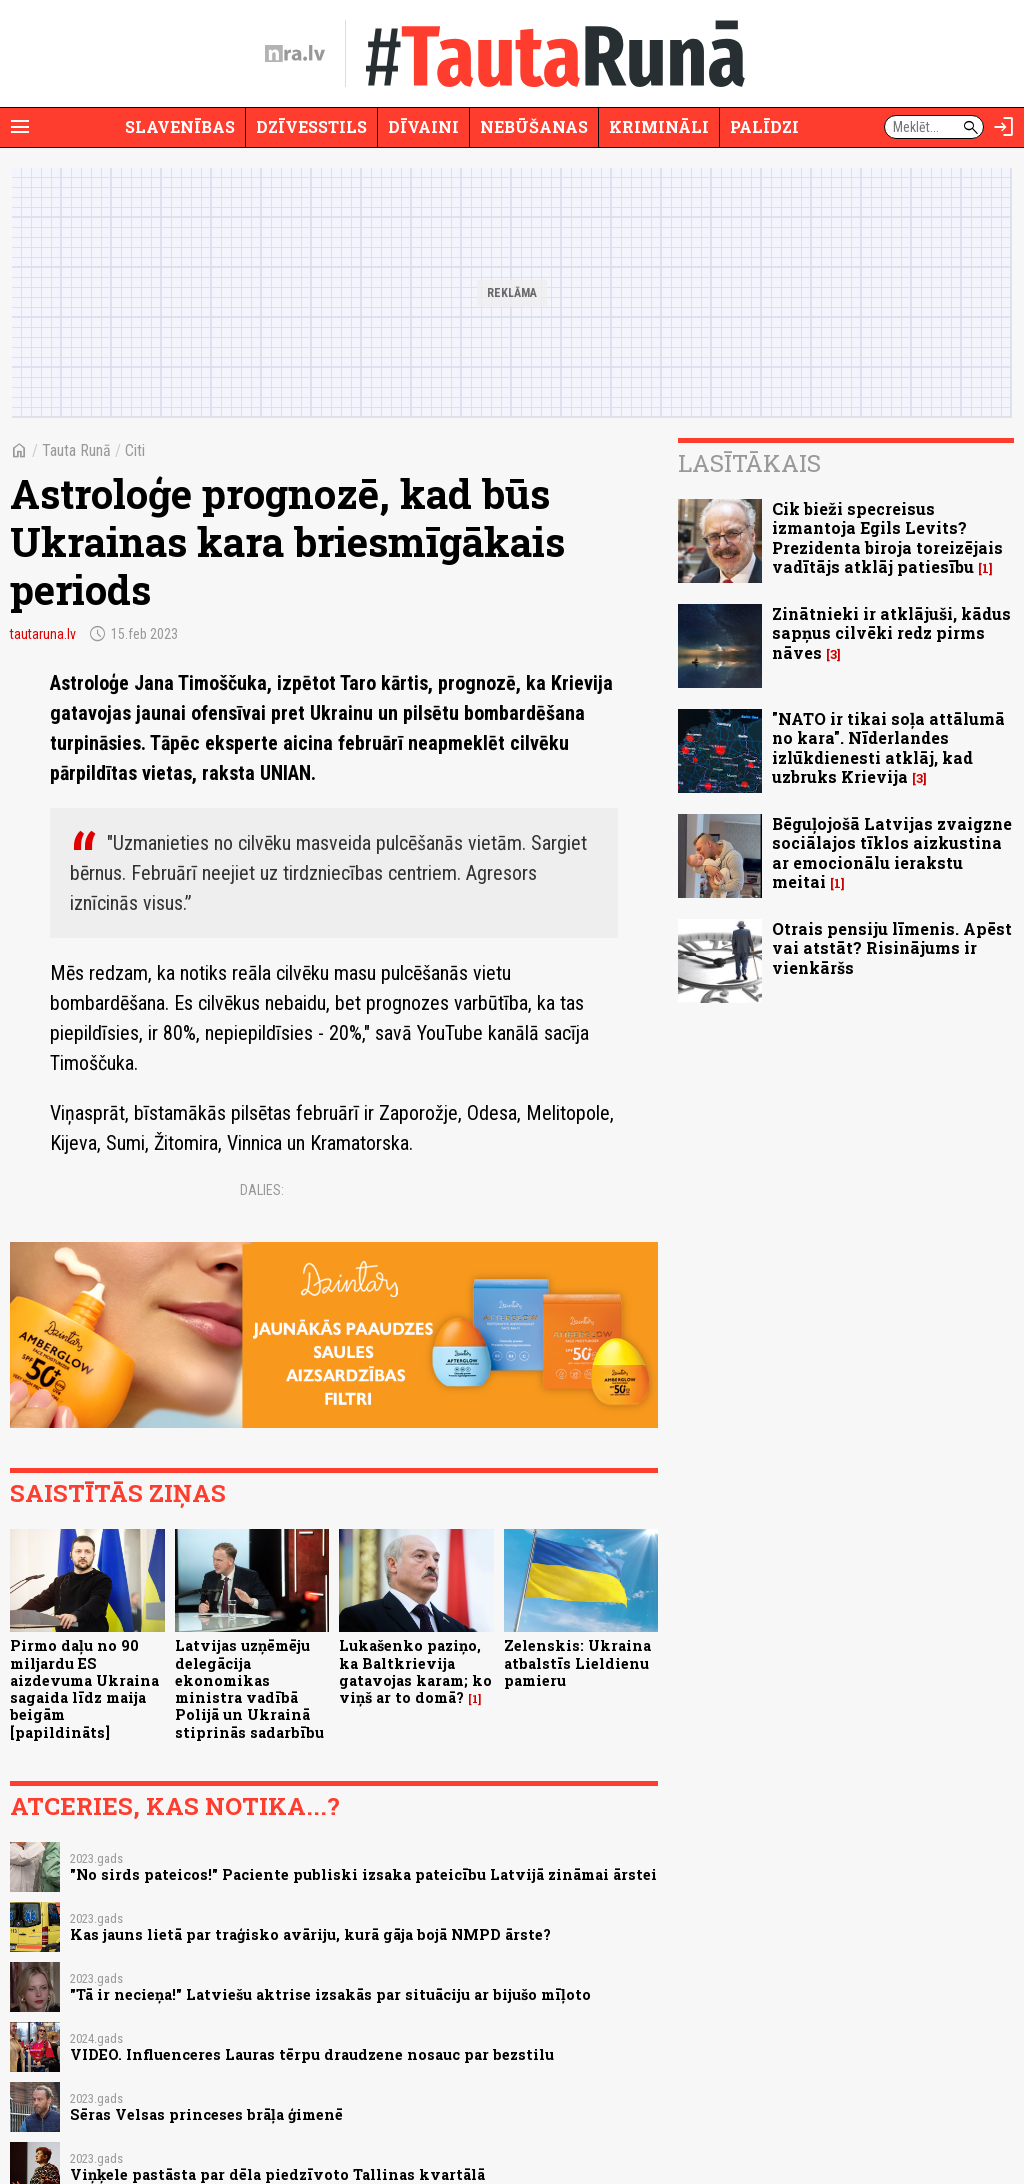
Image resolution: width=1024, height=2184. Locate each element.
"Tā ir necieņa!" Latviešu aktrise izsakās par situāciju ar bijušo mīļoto (330, 1994)
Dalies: (262, 1190)
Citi (135, 450)
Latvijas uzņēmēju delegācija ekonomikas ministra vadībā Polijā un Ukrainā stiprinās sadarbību (249, 1688)
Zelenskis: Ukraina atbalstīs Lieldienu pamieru (577, 1663)
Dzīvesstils (311, 126)
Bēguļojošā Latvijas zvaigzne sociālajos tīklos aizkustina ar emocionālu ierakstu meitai (892, 852)
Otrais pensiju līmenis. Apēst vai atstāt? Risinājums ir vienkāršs (892, 947)
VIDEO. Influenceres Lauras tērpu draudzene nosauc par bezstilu (312, 2054)
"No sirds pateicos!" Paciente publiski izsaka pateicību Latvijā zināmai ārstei (363, 1874)
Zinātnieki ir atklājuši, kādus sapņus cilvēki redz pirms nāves (891, 632)
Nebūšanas (534, 126)
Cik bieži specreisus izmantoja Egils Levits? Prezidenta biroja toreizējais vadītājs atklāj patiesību (887, 537)
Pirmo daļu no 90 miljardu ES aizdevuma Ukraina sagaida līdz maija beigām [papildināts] (84, 1688)
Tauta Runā (76, 450)
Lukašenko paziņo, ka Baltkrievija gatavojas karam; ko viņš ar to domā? (415, 1671)
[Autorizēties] (1004, 127)
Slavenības (180, 126)
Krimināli (659, 126)
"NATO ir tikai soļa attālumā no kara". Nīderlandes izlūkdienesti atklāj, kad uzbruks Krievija (888, 747)
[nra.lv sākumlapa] (295, 54)
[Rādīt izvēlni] (20, 127)
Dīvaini (423, 126)
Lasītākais (749, 463)
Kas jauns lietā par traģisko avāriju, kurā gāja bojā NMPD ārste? (310, 1934)
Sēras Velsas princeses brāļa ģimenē (206, 2114)
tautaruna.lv (43, 634)
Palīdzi (764, 126)
